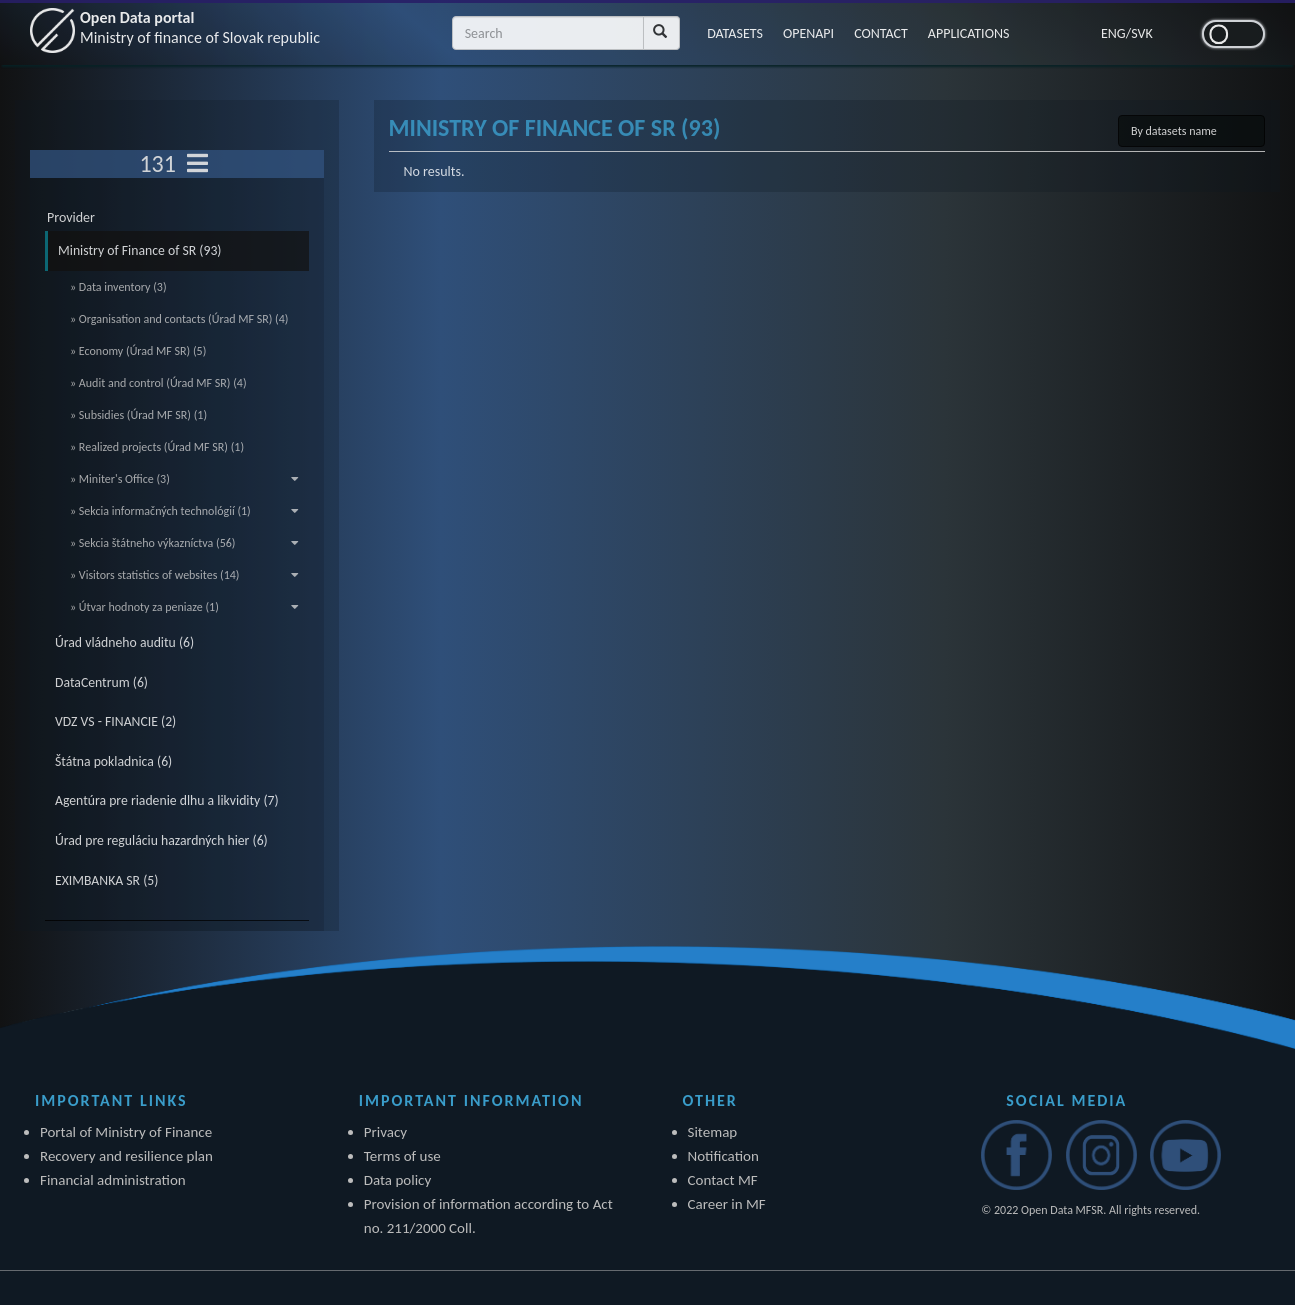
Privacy (385, 1132)
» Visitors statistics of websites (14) (184, 575)
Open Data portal (200, 27)
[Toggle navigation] (197, 164)
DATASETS (735, 33)
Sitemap (713, 1132)
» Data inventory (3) (118, 287)
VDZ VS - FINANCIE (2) (115, 721)
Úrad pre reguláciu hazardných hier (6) (161, 840)
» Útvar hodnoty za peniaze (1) (184, 607)
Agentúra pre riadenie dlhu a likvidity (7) (167, 800)
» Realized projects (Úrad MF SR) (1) (157, 447)
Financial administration (113, 1180)
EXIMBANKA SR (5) (106, 880)
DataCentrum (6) (101, 682)
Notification (723, 1156)
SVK (1142, 33)
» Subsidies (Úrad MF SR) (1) (138, 415)
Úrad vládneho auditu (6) (124, 642)
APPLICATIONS (969, 33)
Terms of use (402, 1156)
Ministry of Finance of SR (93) (140, 250)
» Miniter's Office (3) (184, 479)
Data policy (398, 1180)
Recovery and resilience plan (126, 1156)
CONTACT (881, 33)
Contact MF (723, 1180)
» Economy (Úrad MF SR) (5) (138, 351)
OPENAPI (808, 33)
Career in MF (727, 1204)
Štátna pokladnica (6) (113, 761)
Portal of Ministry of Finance (126, 1132)
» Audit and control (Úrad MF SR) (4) (158, 383)
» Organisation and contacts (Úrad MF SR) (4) (179, 319)
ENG (1113, 33)
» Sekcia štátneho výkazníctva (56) (184, 543)
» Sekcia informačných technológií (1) (184, 511)
